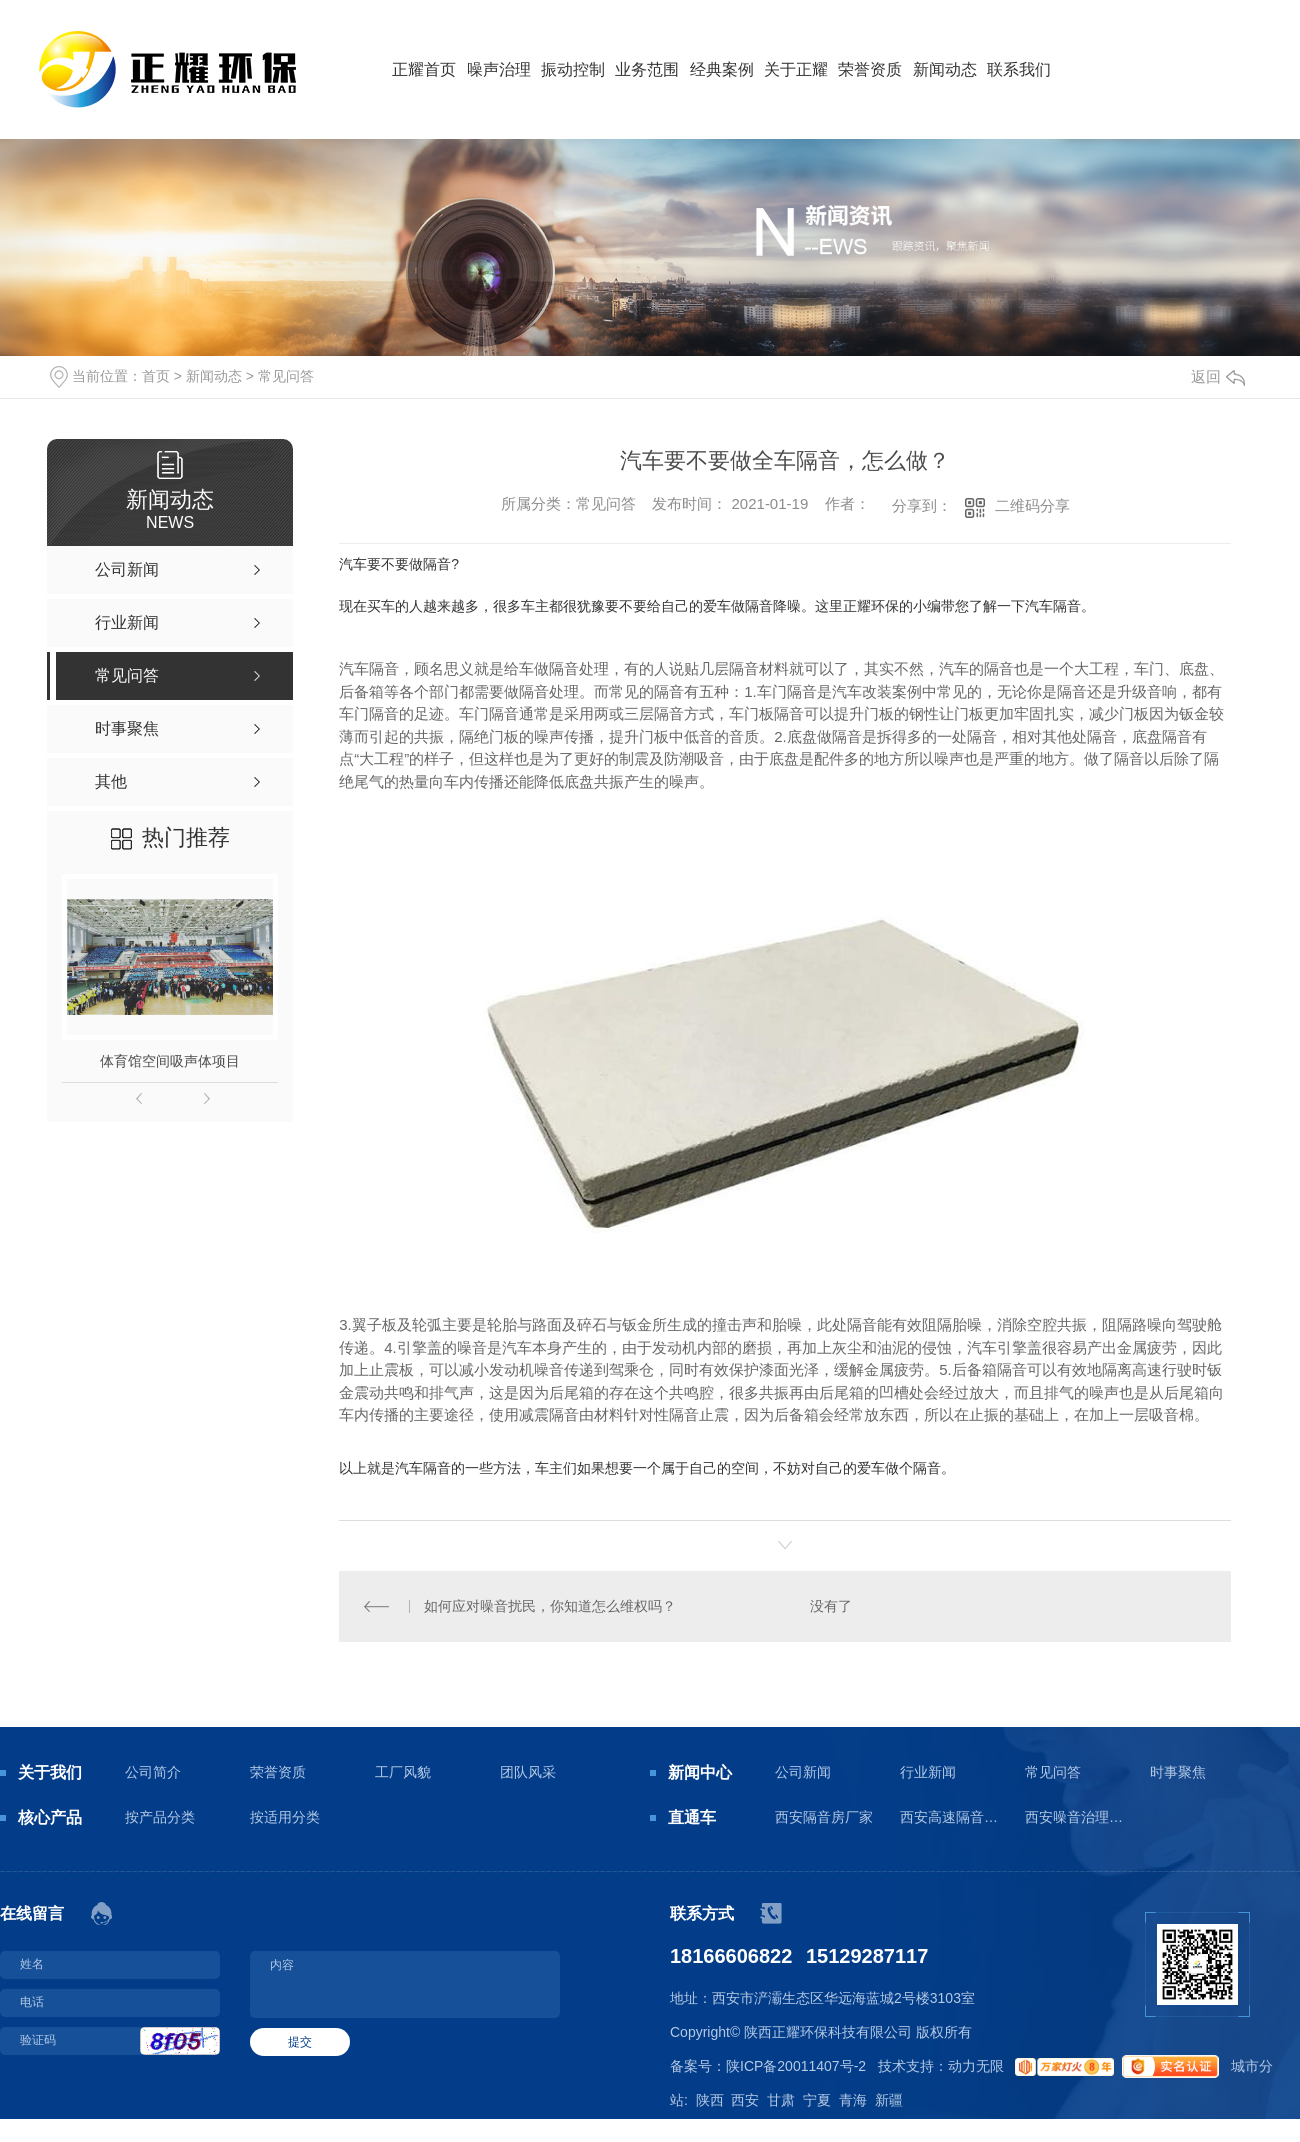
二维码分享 (1032, 505)
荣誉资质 (870, 69)
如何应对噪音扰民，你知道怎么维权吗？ (550, 1606)
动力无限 (976, 2066)
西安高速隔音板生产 (950, 1817)
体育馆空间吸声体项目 (170, 1061)
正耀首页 (424, 69)
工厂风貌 (403, 1772)
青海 (853, 2100)
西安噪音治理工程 (1075, 1817)
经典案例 (722, 69)
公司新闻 (803, 1772)
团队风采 (528, 1772)
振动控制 (573, 69)
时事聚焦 (1178, 1772)
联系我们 (1019, 69)
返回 (1218, 376)
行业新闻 (928, 1772)
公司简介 (153, 1772)
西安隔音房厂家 (824, 1817)
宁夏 (817, 2100)
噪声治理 (499, 69)
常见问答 (286, 376)
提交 (300, 2042)
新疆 (889, 2100)
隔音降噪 (773, 606)
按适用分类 (285, 1817)
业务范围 (647, 69)
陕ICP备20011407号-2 (796, 2066)
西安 (745, 2100)
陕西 (710, 2100)
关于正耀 (796, 69)
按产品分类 (160, 1817)
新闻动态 (945, 69)
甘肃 (781, 2100)
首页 (156, 376)
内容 (405, 1984)
